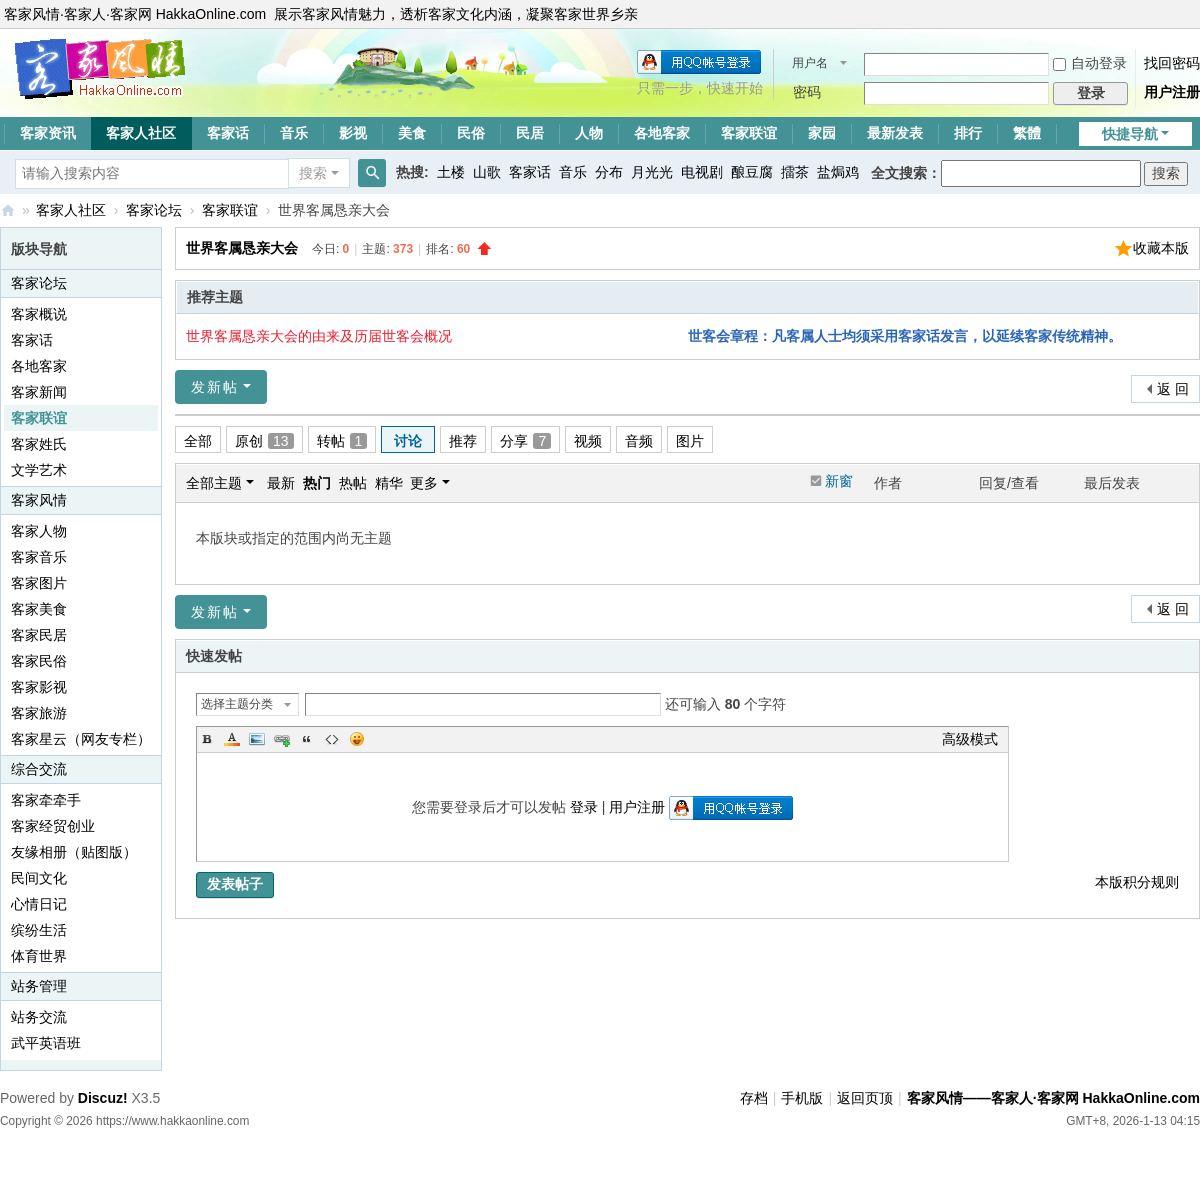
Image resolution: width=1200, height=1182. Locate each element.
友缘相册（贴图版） (74, 852)
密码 (807, 92)
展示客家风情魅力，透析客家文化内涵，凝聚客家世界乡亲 (456, 14)
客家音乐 (39, 557)
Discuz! (103, 1098)
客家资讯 (48, 133)
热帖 (353, 483)
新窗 (839, 481)
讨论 (408, 441)
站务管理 (39, 986)
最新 (281, 483)
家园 (822, 133)
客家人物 (39, 531)
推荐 (463, 441)
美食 (412, 133)
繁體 (1027, 133)
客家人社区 (141, 133)
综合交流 (39, 769)
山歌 (487, 172)
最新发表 (895, 133)
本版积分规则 (1137, 882)
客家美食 (39, 609)
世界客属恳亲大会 (242, 248)
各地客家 (662, 133)
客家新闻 (39, 392)
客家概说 (39, 314)
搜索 (313, 173)
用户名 (810, 63)
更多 (424, 483)
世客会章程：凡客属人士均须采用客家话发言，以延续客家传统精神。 (905, 336)
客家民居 (39, 635)
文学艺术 (39, 470)
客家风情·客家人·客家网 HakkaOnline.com (135, 14)
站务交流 (39, 1017)
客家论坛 (154, 210)
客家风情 (39, 500)
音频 (639, 441)
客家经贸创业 (53, 826)
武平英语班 (46, 1043)
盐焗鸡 (838, 172)
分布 (609, 172)
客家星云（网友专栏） (81, 739)
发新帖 (215, 387)
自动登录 (1090, 63)
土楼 (451, 172)
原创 (264, 441)
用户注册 (1172, 92)
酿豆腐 (752, 172)
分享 (525, 441)
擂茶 (795, 172)
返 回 (1173, 389)
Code (332, 739)
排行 (968, 133)
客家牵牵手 (46, 800)
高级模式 (970, 739)
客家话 (228, 133)
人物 (589, 133)
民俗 (471, 133)
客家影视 (39, 687)
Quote (307, 739)
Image (257, 739)
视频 (588, 441)
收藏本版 (1161, 248)
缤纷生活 (39, 930)
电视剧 (702, 172)
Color (232, 739)
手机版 (802, 1098)
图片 (690, 441)
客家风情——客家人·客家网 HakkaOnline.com (8, 210)
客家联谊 (749, 133)
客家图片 (39, 583)
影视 (353, 133)
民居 (530, 133)
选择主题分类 (237, 704)
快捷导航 (1130, 134)
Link (282, 739)
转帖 (342, 441)
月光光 (652, 172)
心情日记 (39, 904)
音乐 (294, 133)
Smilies (357, 739)
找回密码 (1172, 63)
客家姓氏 (39, 444)
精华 (389, 483)
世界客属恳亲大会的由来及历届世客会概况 (319, 336)
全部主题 (214, 483)
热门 (317, 483)
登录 (584, 807)
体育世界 (39, 956)
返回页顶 (865, 1098)
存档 (754, 1098)
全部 (198, 441)
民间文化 (39, 878)
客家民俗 (39, 661)
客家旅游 (39, 713)
